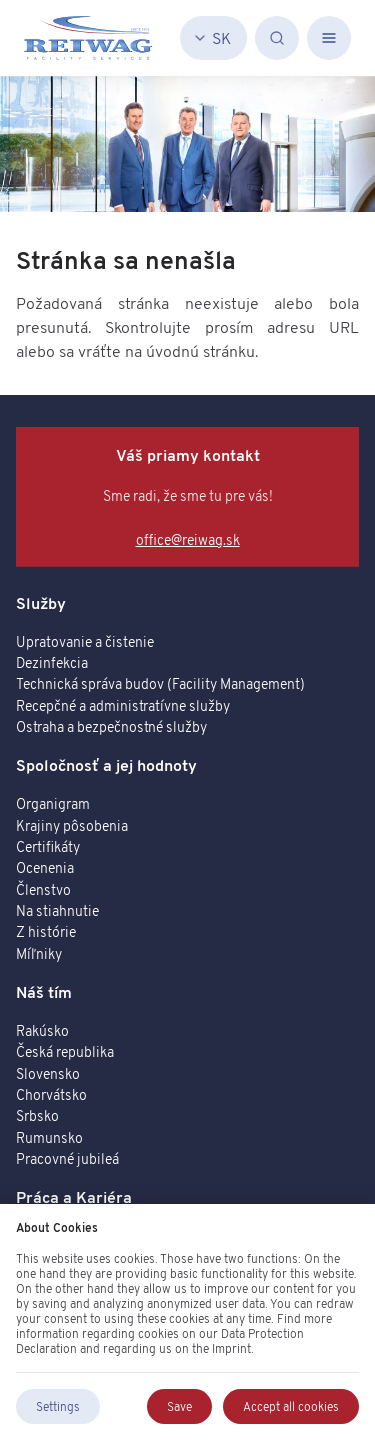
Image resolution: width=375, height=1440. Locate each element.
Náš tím (44, 992)
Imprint (231, 1348)
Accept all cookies (291, 1406)
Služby (41, 603)
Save (179, 1406)
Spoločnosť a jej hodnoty (106, 765)
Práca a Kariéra (74, 1197)
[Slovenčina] (213, 38)
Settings (58, 1406)
